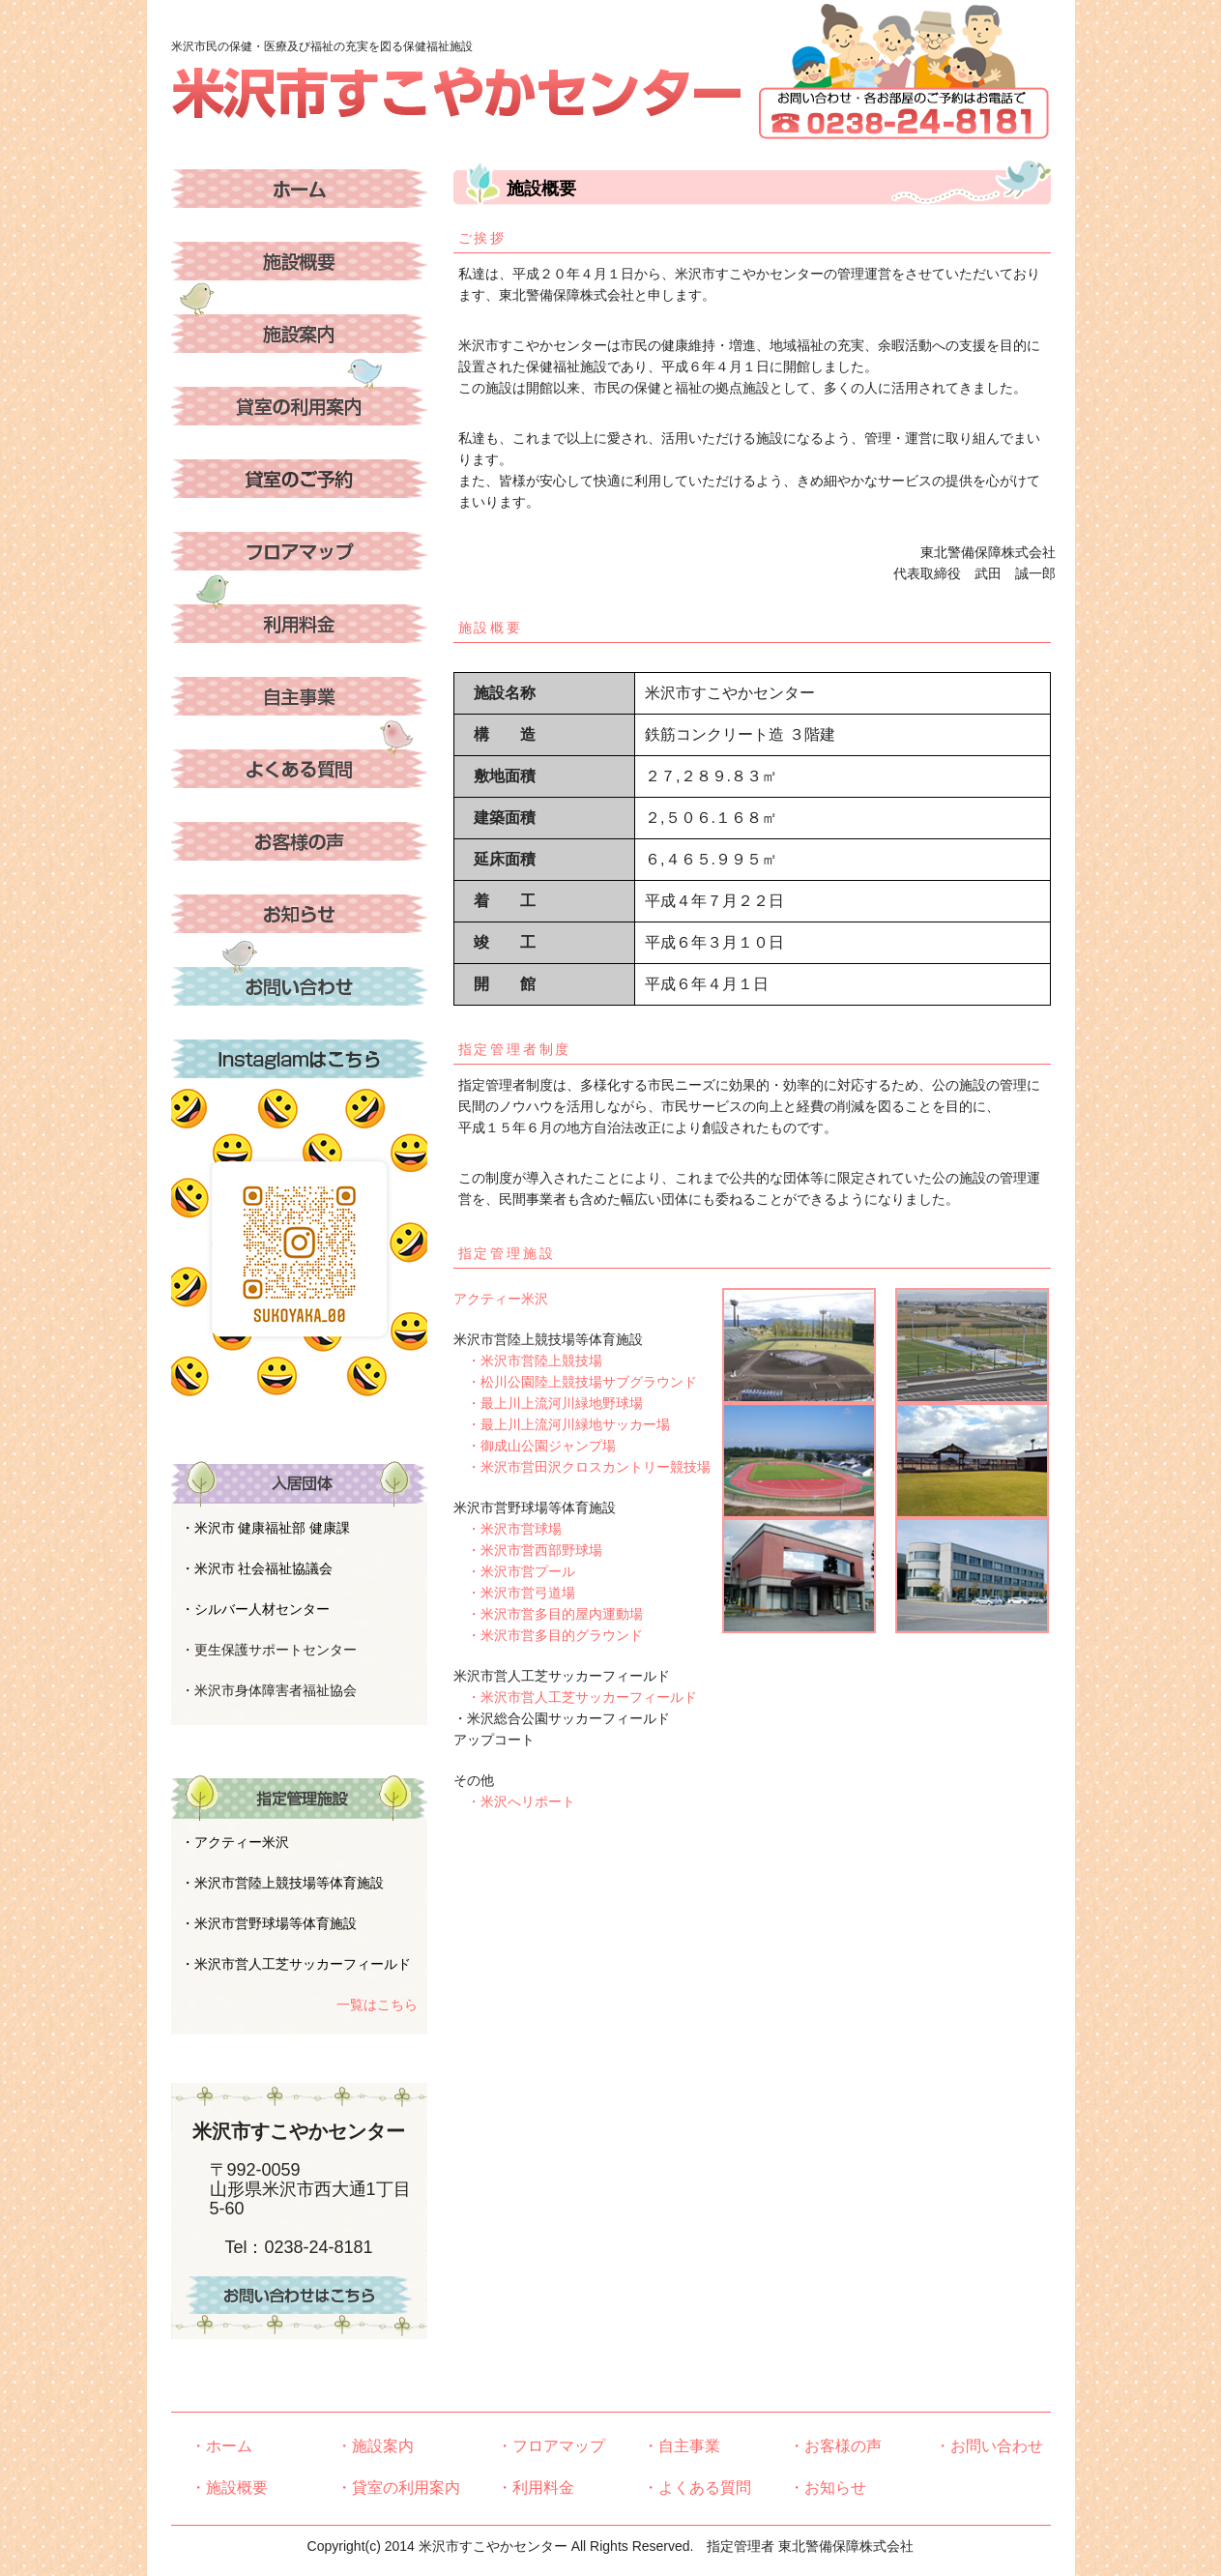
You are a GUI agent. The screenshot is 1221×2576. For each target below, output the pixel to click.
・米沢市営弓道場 (514, 1592)
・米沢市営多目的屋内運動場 (548, 1614)
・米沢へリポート (514, 1801)
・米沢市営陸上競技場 (527, 1360)
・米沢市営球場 (507, 1529)
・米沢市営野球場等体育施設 (269, 1923)
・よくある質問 (697, 2487)
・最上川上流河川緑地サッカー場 (561, 1424)
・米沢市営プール (514, 1571)
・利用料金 (535, 2487)
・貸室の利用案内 (398, 2487)
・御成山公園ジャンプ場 (534, 1445)
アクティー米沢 (500, 1298)
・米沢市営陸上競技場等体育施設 (282, 1882)
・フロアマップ (551, 2446)
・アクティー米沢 (235, 1842)
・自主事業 (681, 2446)
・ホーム (221, 2446)
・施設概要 (229, 2487)
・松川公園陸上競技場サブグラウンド (575, 1382)
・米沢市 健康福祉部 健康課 (266, 1528)
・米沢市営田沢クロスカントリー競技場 (582, 1467)
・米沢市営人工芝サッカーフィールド (575, 1697)
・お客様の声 (835, 2446)
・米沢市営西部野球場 (527, 1550)
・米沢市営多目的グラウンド (548, 1635)
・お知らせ (827, 2487)
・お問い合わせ (989, 2446)
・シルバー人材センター (255, 1609)
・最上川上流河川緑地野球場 (548, 1403)
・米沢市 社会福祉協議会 (257, 1568)
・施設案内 (375, 2446)
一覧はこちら (377, 2004)
